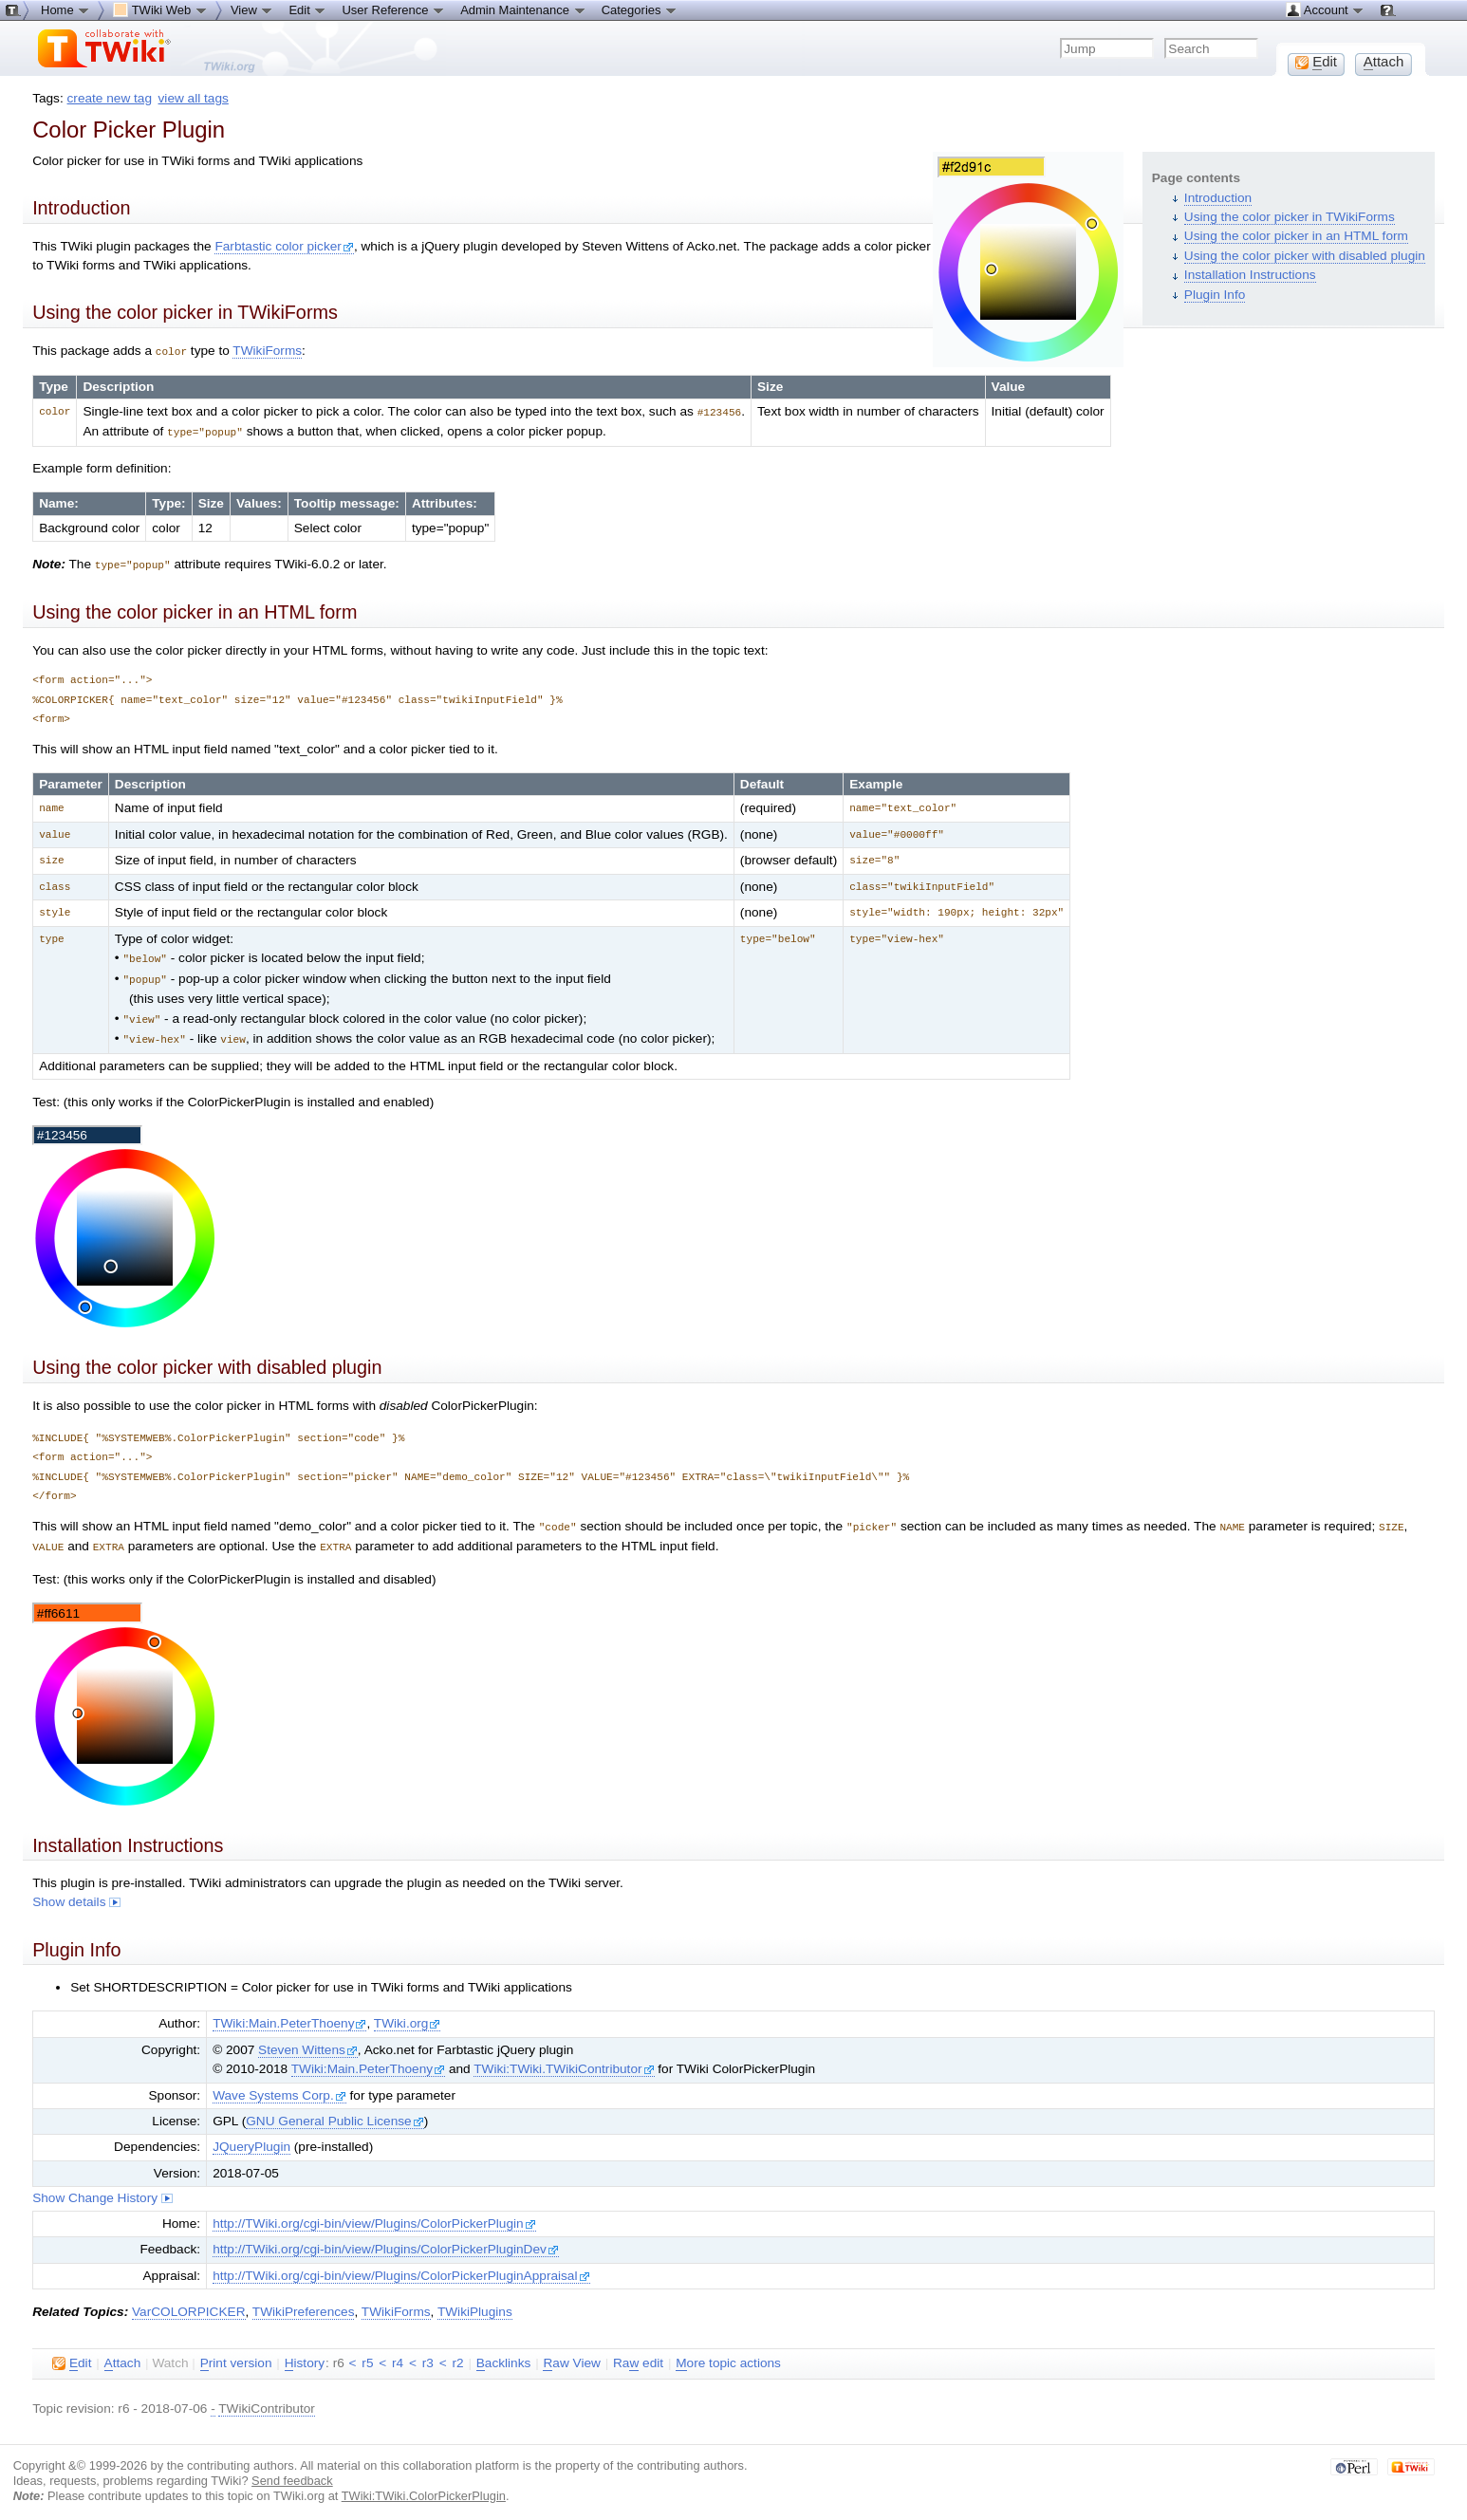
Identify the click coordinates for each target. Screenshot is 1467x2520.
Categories (640, 9)
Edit (307, 9)
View (252, 9)
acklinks (503, 2354)
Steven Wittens (308, 2040)
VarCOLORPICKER (189, 2302)
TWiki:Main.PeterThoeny (289, 2014)
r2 (457, 2353)
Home (65, 9)
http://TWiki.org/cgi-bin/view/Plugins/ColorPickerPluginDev (386, 2240)
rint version (236, 2354)
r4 (397, 2353)
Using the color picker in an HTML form (1296, 236)
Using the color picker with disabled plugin (1304, 256)
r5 (367, 2353)
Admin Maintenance (523, 9)
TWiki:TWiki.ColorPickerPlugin (424, 2486)
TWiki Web (160, 9)
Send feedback (292, 2471)
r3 (428, 2353)
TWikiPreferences (303, 2302)
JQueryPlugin (251, 2137)
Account (1325, 9)
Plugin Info (1214, 294)
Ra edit (638, 2354)
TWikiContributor (266, 2399)
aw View (571, 2354)
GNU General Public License (334, 2111)
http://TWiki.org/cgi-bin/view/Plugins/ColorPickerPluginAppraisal (401, 2266)
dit (71, 2354)
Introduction (1218, 198)
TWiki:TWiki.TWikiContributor (564, 2059)
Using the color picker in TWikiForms (1289, 217)
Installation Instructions (1250, 275)
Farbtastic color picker (283, 246)
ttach (122, 2354)
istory (305, 2354)
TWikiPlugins (474, 2302)
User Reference (393, 9)
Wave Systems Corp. (279, 2086)
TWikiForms (267, 350)
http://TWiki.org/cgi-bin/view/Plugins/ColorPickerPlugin (374, 2214)
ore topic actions (728, 2354)
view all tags (193, 98)
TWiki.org (407, 2014)
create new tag (109, 98)
